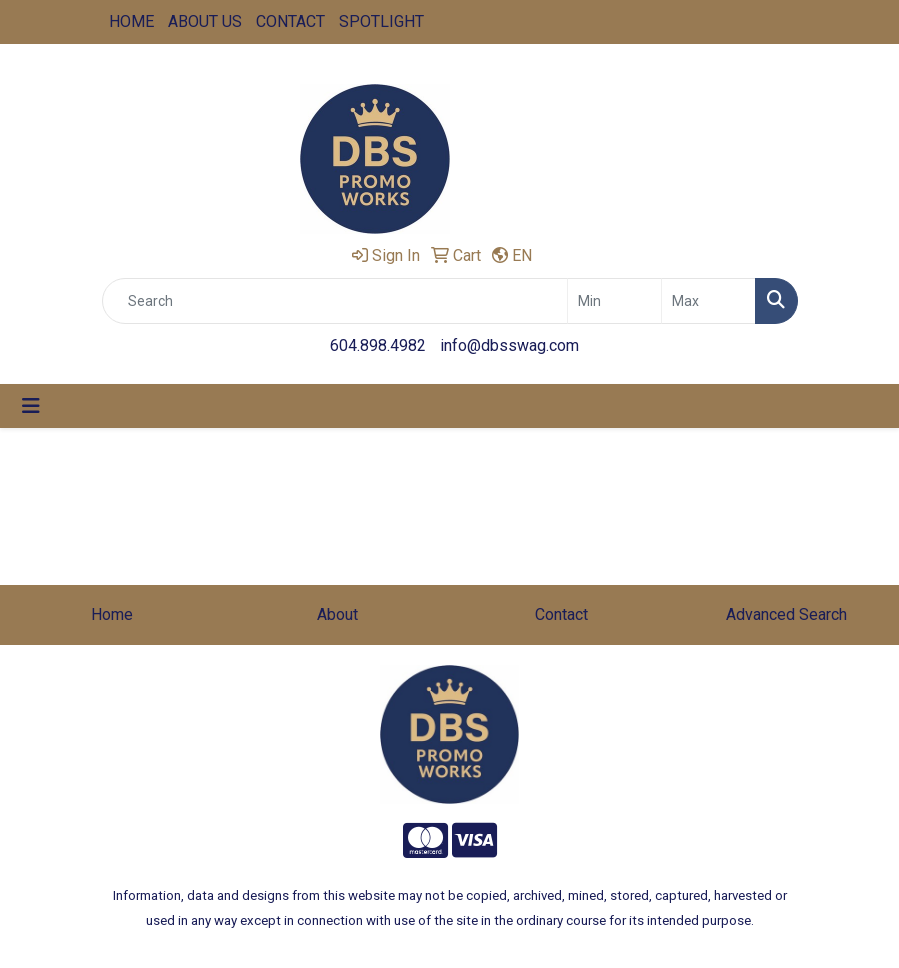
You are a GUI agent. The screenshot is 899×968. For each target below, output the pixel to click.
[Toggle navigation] (31, 406)
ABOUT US (205, 21)
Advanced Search (786, 614)
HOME (131, 21)
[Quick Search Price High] (708, 301)
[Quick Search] (335, 301)
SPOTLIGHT (381, 21)
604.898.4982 (378, 345)
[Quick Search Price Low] (614, 301)
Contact (561, 614)
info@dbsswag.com (509, 345)
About (337, 614)
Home (112, 614)
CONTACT (290, 21)
